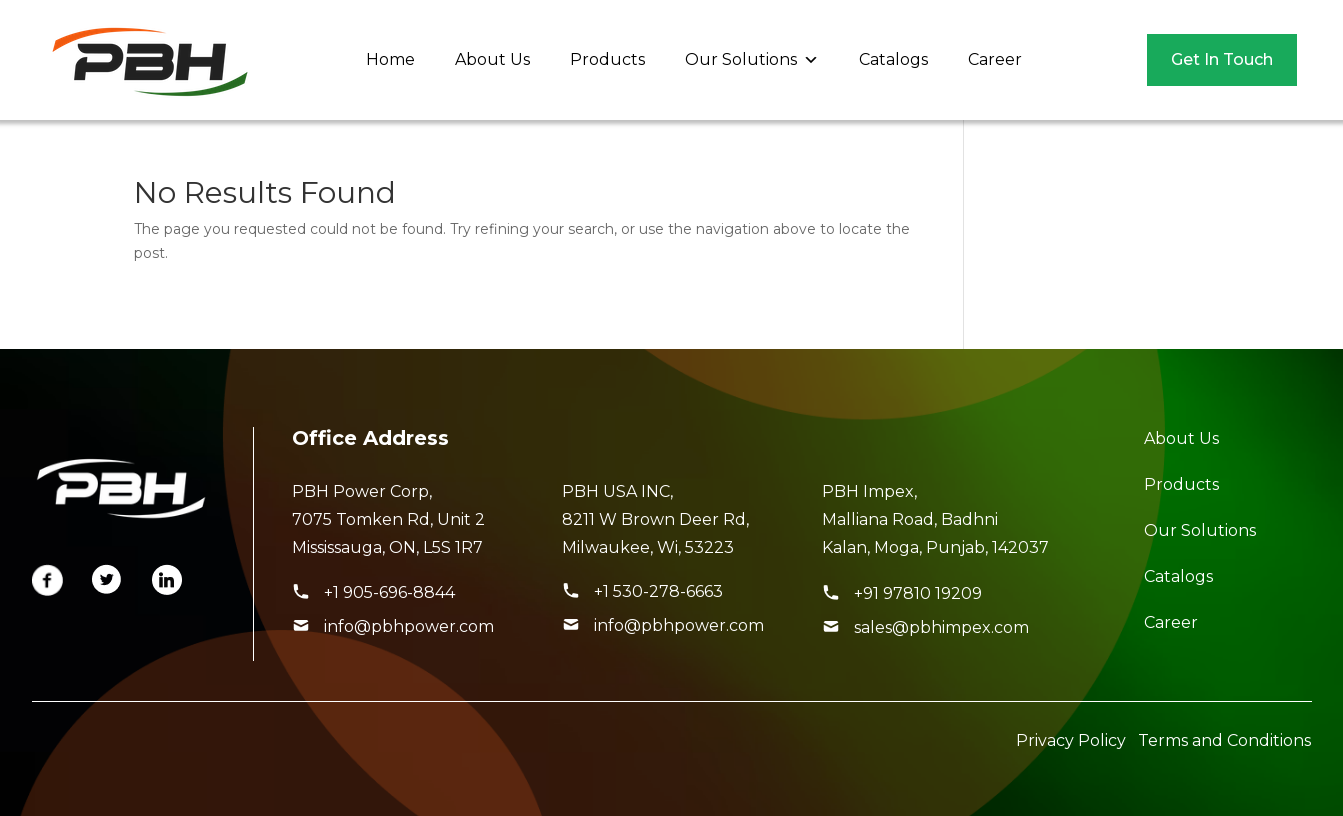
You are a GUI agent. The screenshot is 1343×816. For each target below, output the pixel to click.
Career (995, 59)
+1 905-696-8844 (389, 592)
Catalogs (893, 59)
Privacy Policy (1071, 740)
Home (390, 59)
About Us (492, 59)
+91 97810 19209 (918, 593)
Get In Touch (1222, 59)
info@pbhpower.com (409, 626)
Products (607, 59)
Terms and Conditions (1224, 740)
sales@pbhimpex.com (941, 627)
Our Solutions (752, 60)
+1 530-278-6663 (658, 591)
